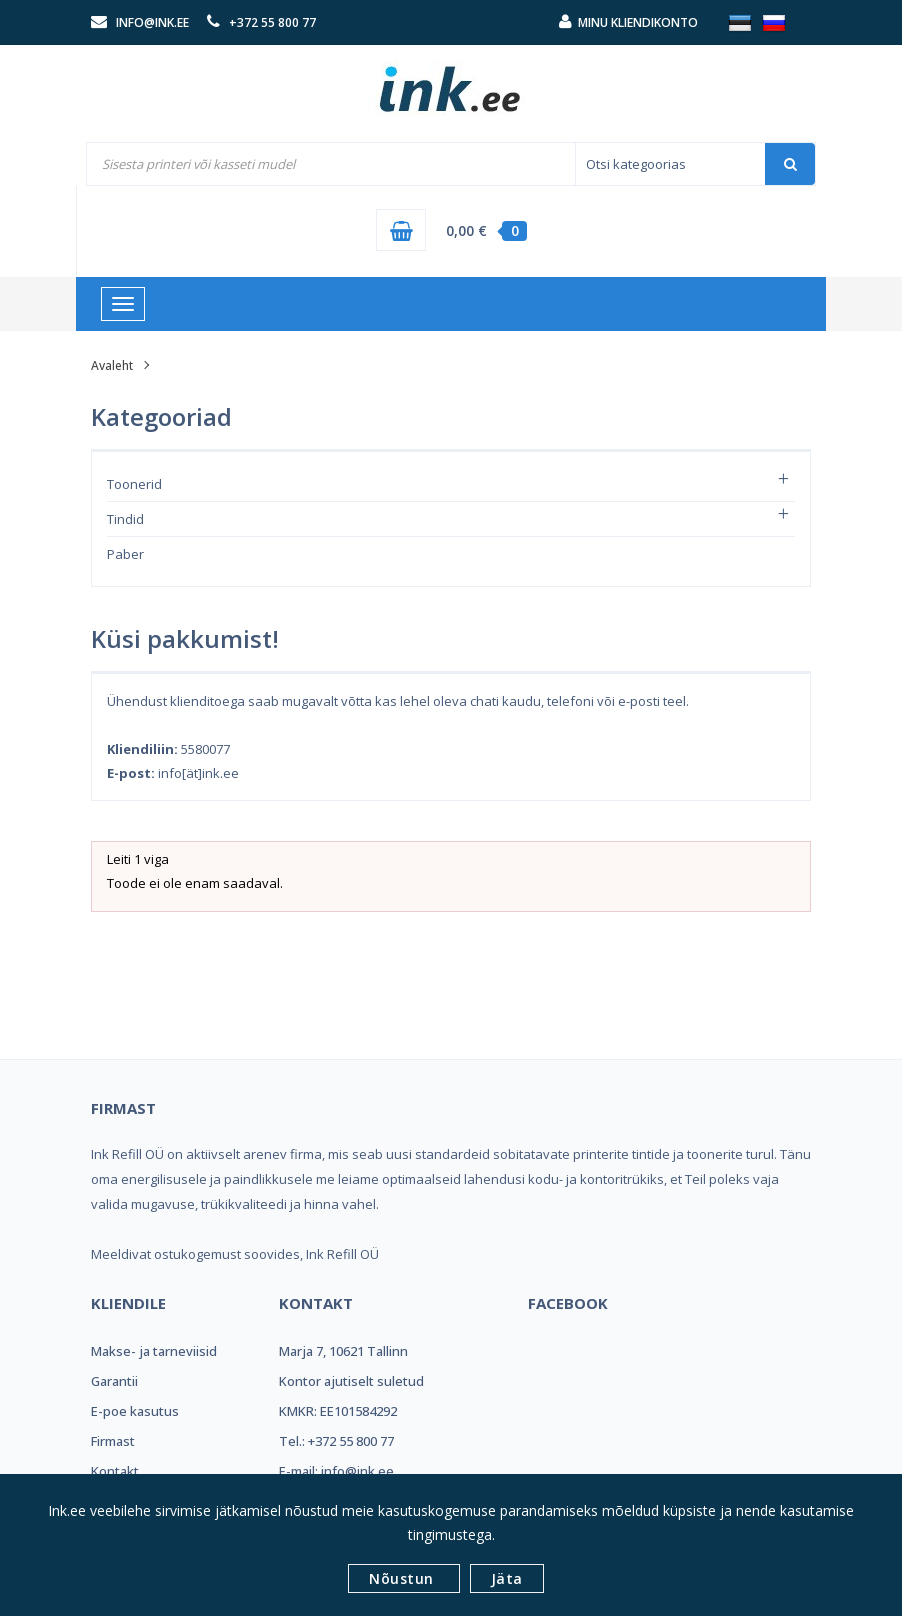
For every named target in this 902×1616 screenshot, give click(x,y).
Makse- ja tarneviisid (154, 1351)
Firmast (113, 1441)
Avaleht (112, 365)
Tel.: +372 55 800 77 (336, 1441)
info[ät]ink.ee (198, 773)
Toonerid (134, 484)
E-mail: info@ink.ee (336, 1471)
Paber (125, 554)
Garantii (114, 1381)
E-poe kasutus (135, 1411)
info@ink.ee (152, 22)
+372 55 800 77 (272, 22)
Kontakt (115, 1471)
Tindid (125, 519)
